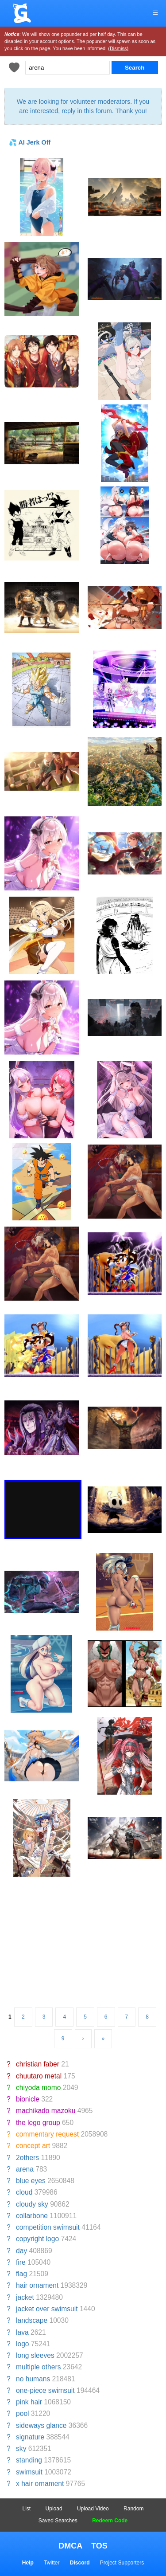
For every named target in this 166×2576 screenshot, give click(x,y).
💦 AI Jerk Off (29, 142)
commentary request (47, 2134)
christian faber (37, 2064)
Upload (54, 2508)
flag (21, 2274)
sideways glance (41, 2425)
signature (30, 2437)
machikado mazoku (45, 2110)
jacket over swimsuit (47, 2309)
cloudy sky (32, 2204)
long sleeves (35, 2355)
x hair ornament (40, 2483)
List (27, 2508)
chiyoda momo (38, 2087)
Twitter (51, 2563)
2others (27, 2157)
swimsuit (29, 2472)
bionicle (27, 2099)
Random (133, 2508)
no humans (33, 2379)
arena (25, 2169)
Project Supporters (122, 2563)
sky (21, 2448)
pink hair (29, 2402)
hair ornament (37, 2285)
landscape (31, 2320)
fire (21, 2262)
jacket (25, 2297)
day (21, 2250)
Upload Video (93, 2508)
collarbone (32, 2215)
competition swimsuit (48, 2227)
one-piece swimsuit (45, 2390)
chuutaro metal (39, 2076)
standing (29, 2460)
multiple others (38, 2367)
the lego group (38, 2122)
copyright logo (37, 2239)
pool (22, 2413)
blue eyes (31, 2180)
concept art (33, 2145)
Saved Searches (58, 2520)
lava (22, 2332)
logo (22, 2344)
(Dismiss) (118, 48)
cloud (24, 2192)
